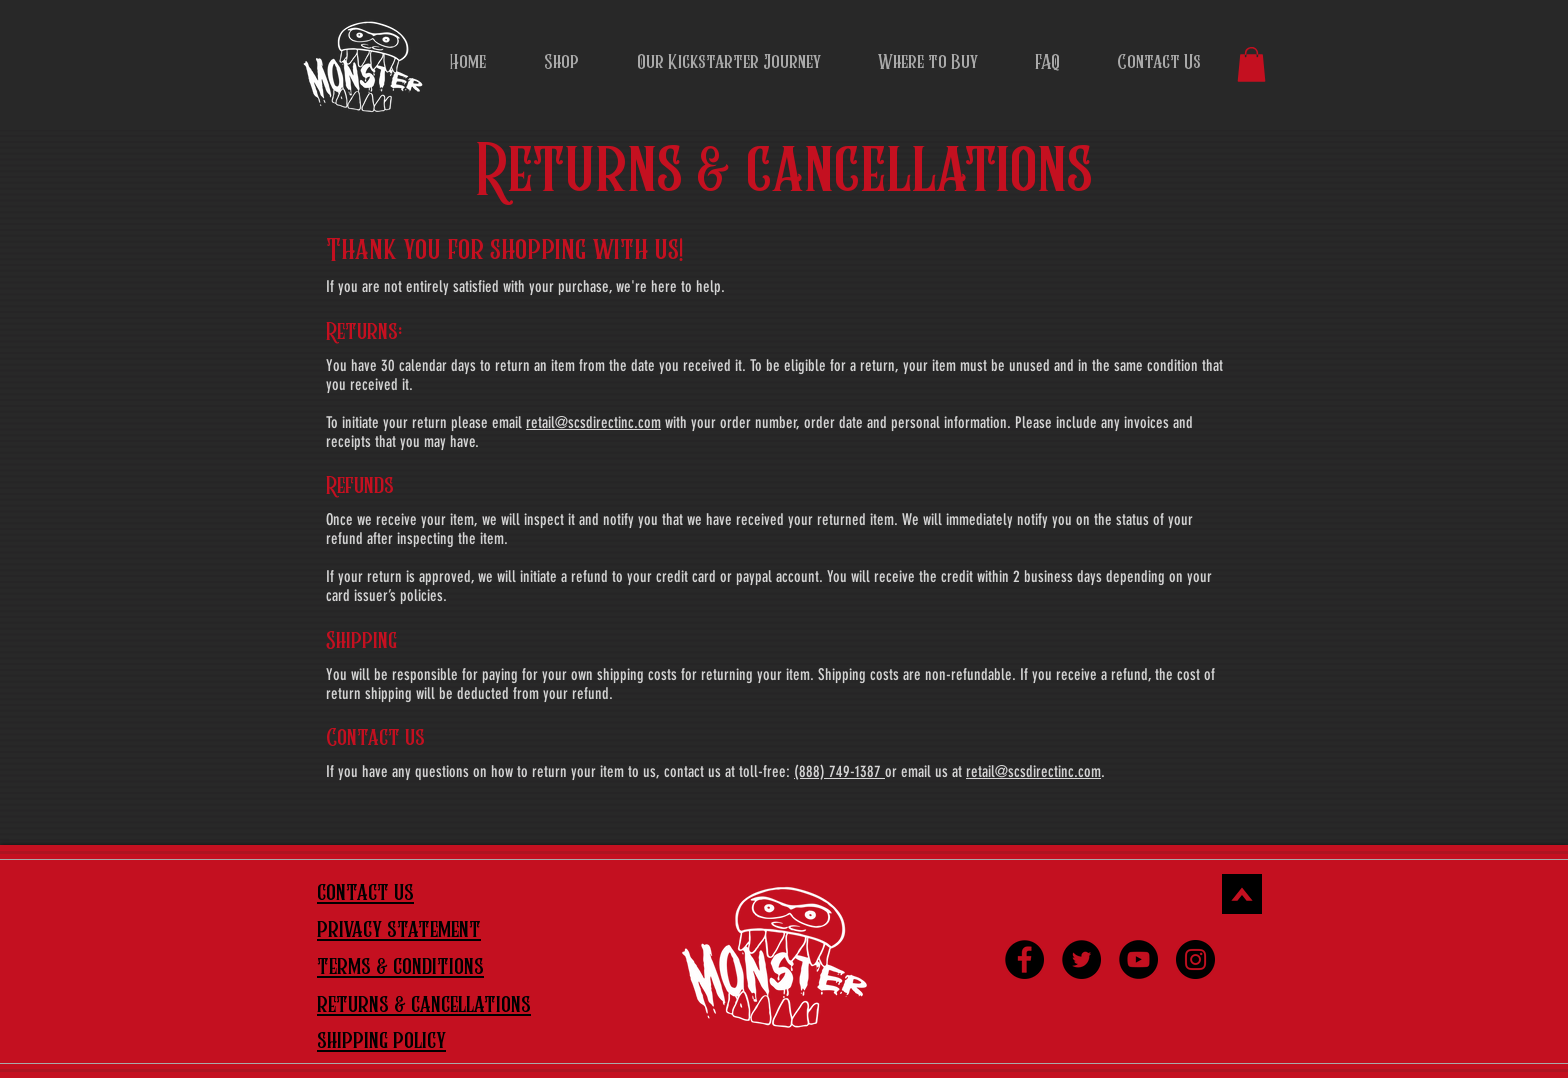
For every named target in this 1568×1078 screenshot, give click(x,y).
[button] (1251, 64)
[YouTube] (1138, 959)
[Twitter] (1081, 959)
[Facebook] (1024, 959)
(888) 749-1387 (839, 771)
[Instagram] (1195, 959)
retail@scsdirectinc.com (593, 422)
